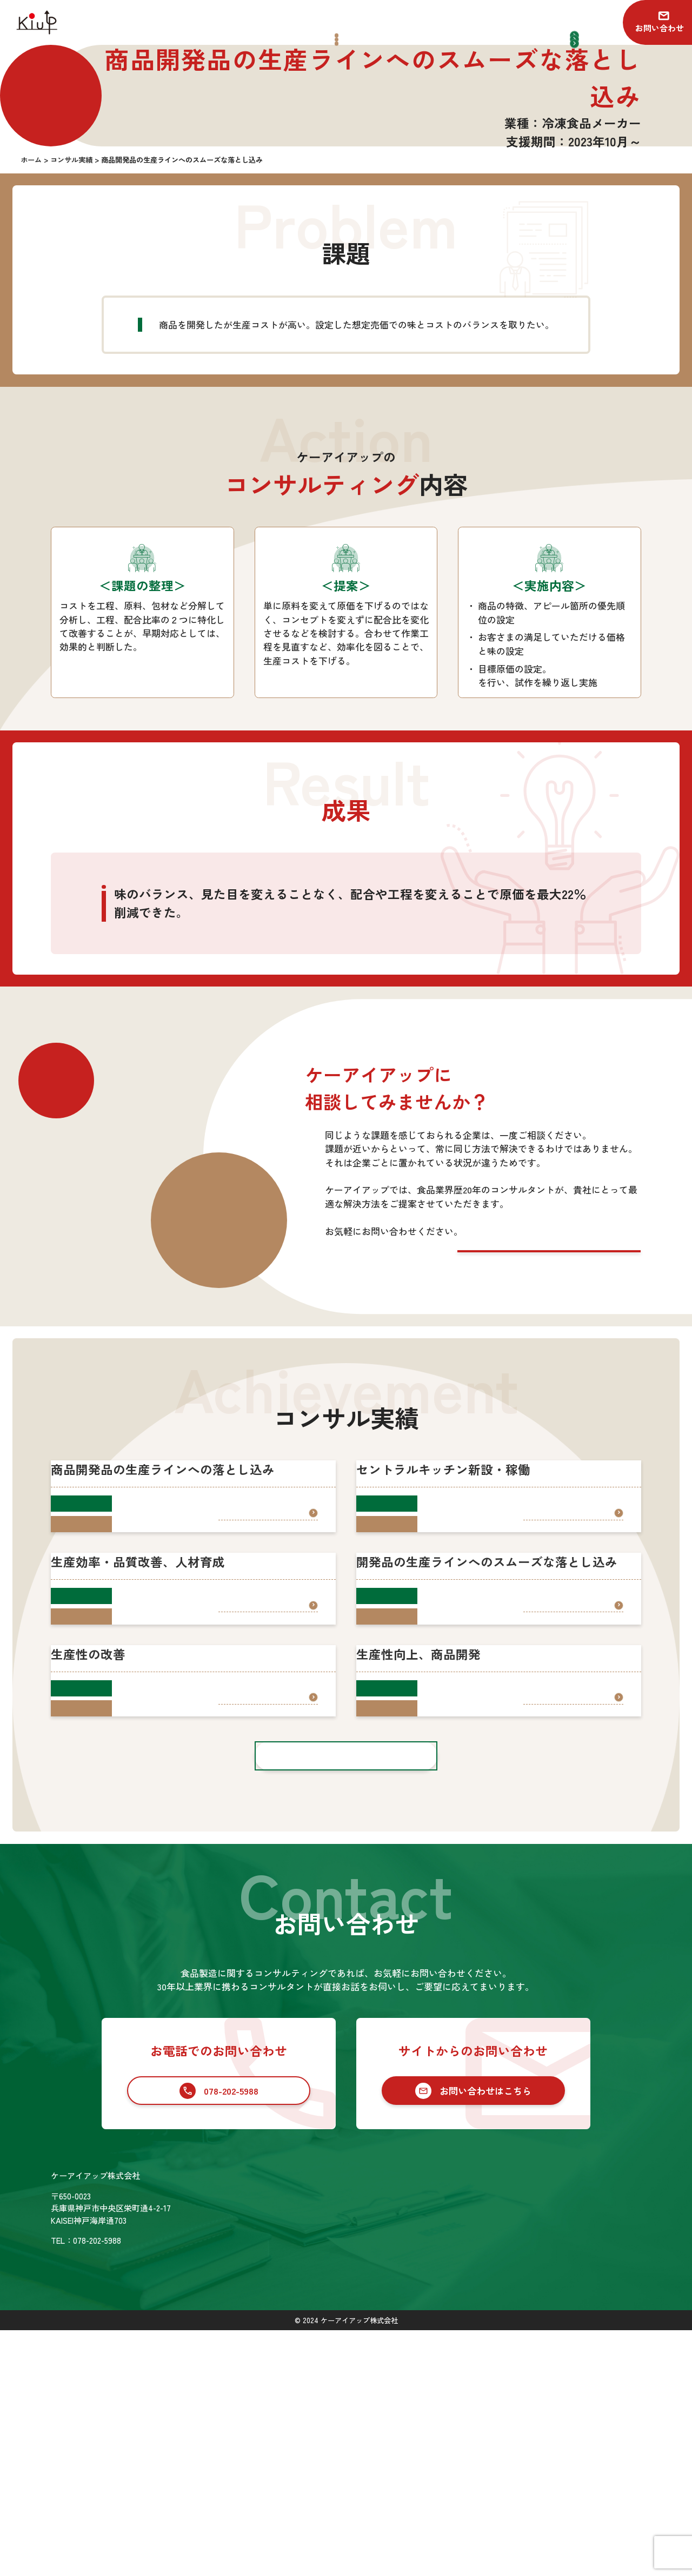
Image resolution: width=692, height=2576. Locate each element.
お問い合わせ (659, 27)
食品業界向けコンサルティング (450, 2440)
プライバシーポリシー (600, 2466)
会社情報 (325, 2466)
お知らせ (576, 2421)
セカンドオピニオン (430, 2475)
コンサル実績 (333, 2444)
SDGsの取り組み (339, 2487)
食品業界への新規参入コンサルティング (467, 2458)
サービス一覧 (414, 2421)
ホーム (321, 2421)
